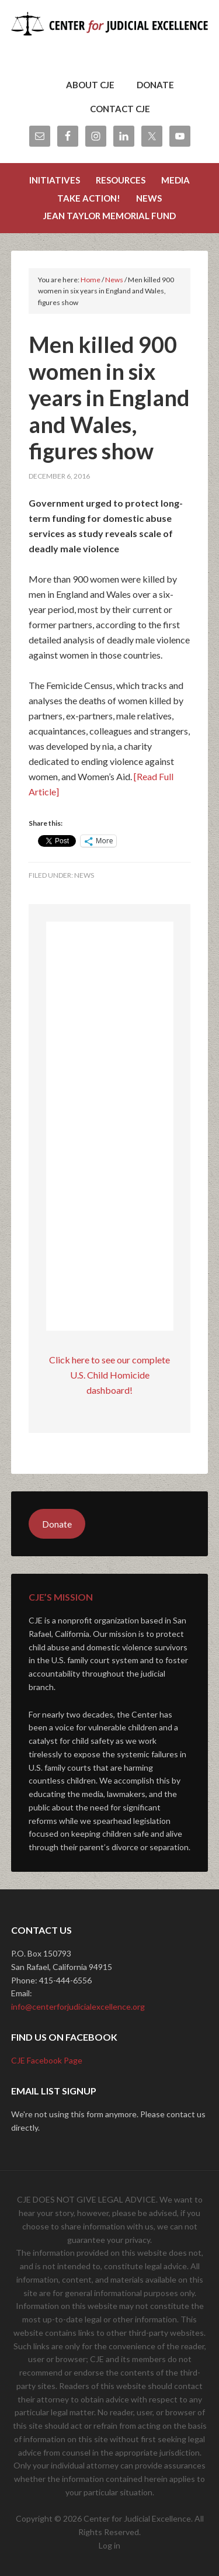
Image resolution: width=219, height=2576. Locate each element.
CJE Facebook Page (46, 2060)
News (84, 875)
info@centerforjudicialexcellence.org (78, 2006)
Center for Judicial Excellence (109, 41)
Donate (57, 1523)
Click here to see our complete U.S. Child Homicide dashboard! (109, 1375)
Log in (109, 2545)
